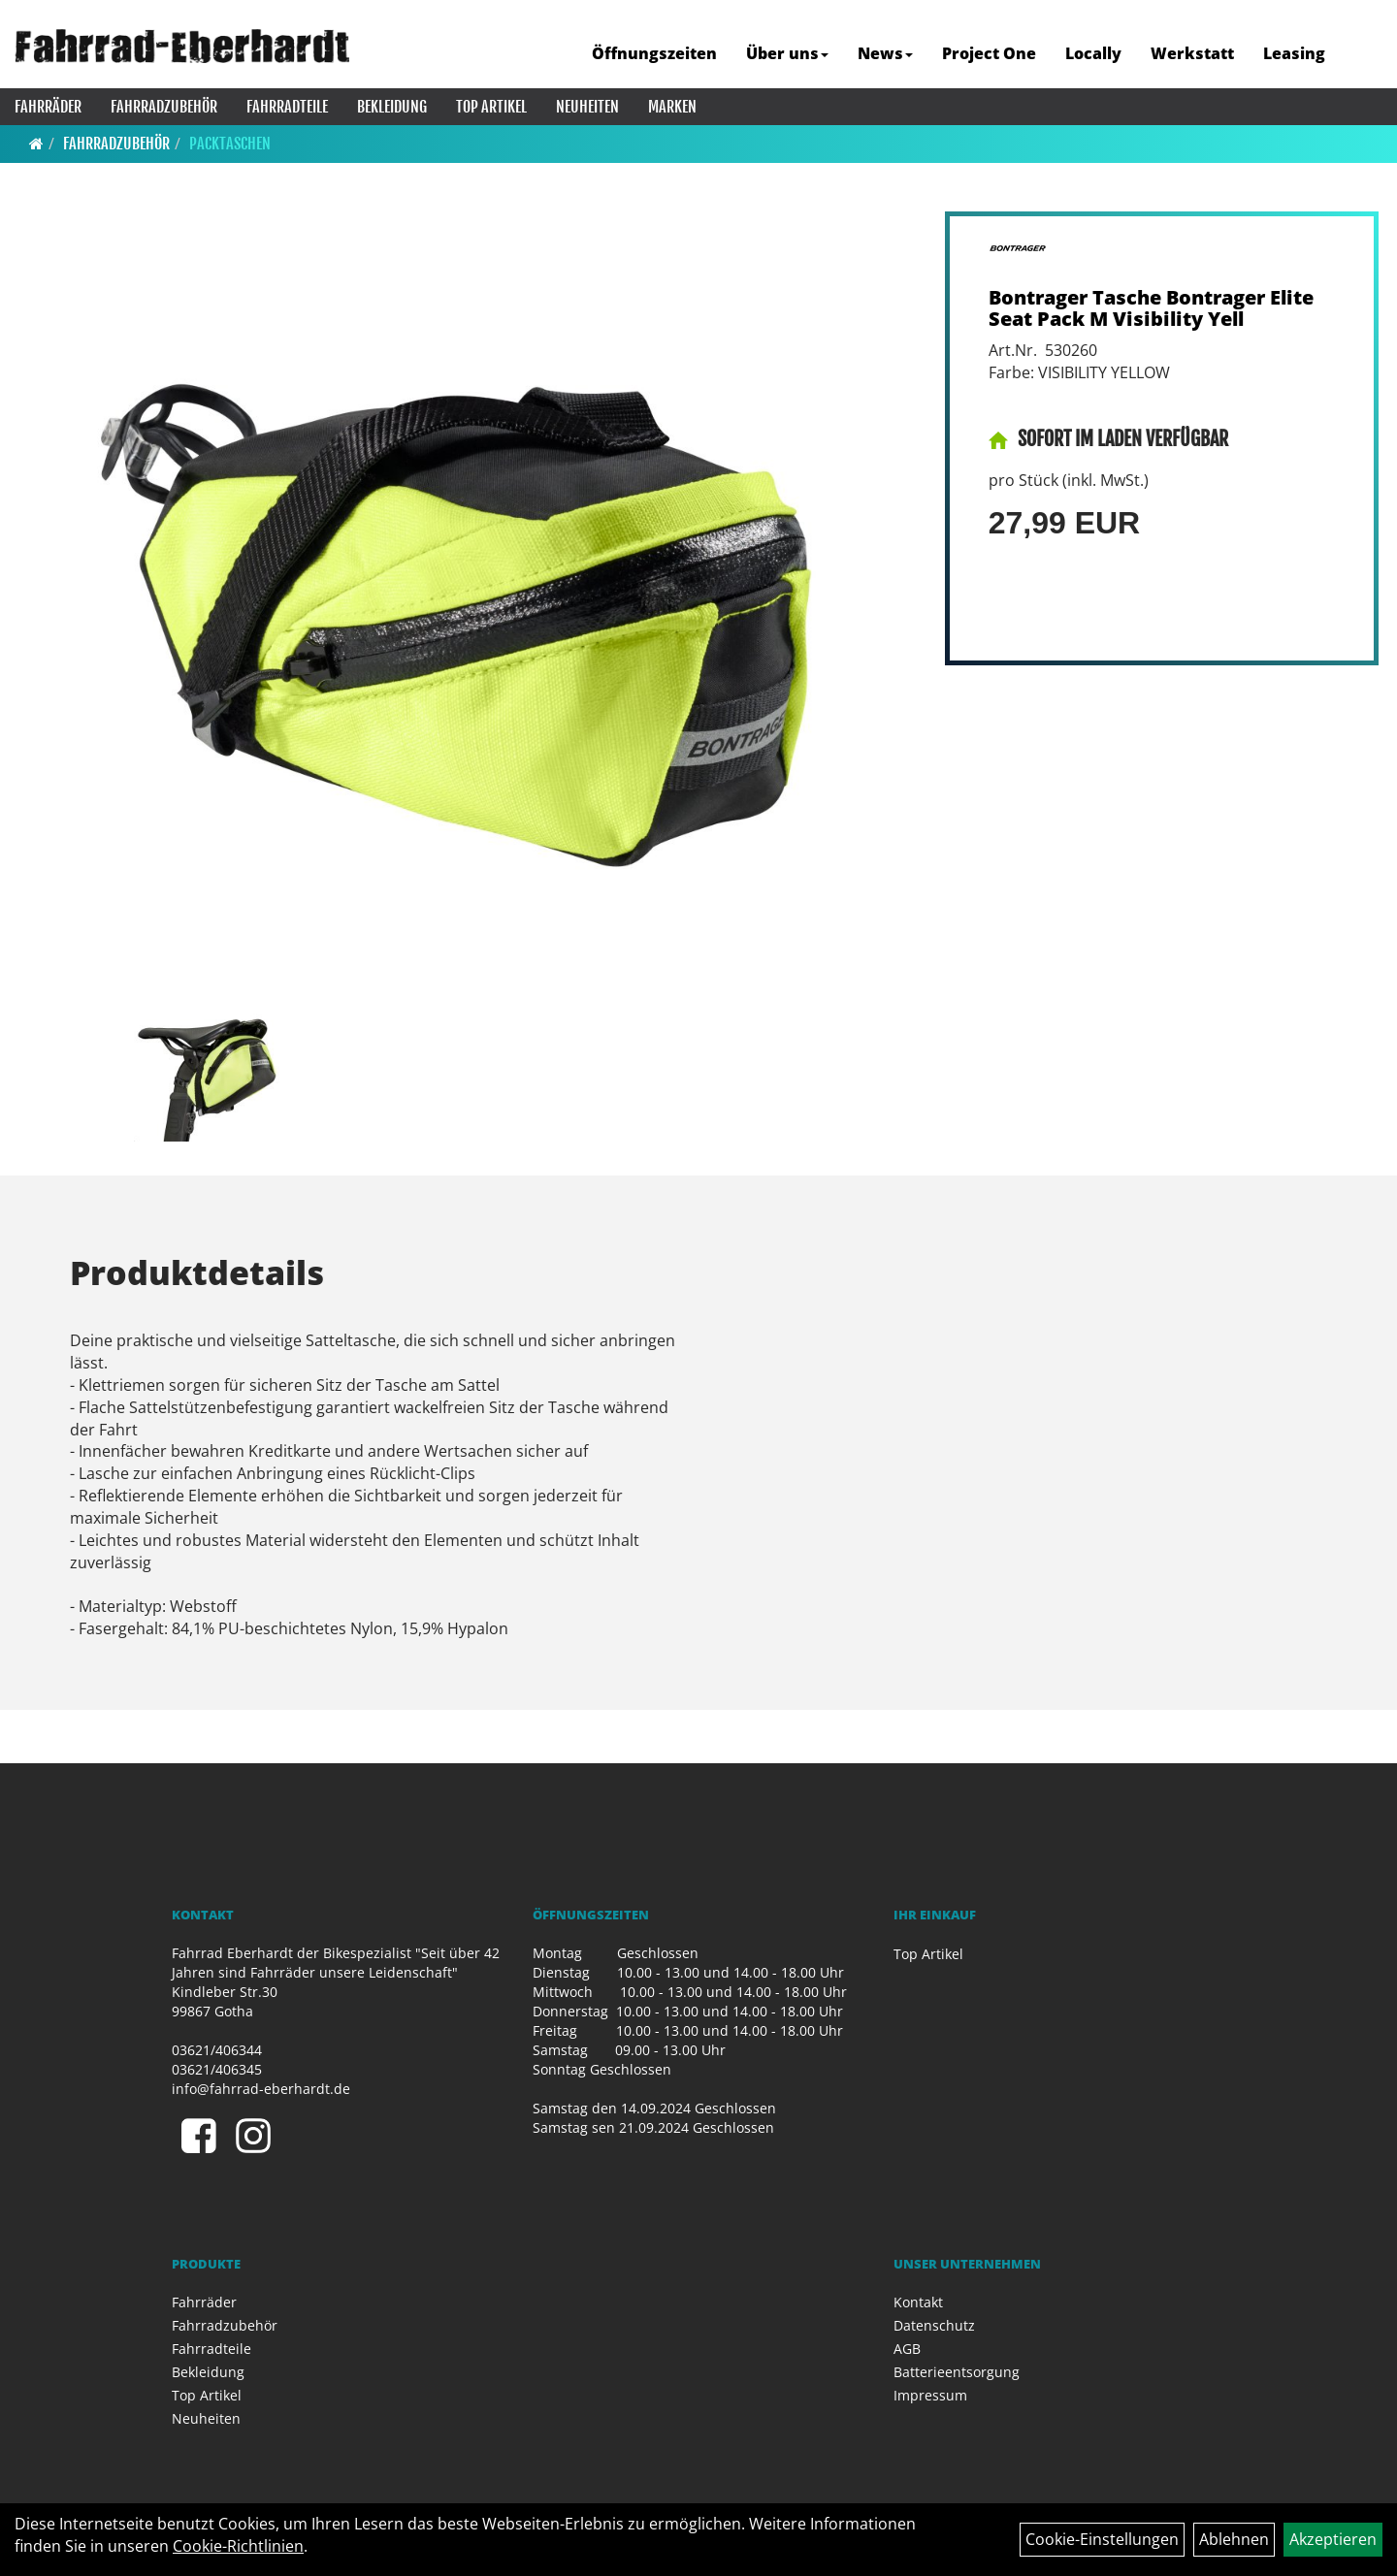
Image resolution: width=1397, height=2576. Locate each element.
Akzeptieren (1333, 2539)
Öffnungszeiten (654, 53)
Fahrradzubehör (164, 106)
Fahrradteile (287, 106)
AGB (907, 2348)
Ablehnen (1234, 2539)
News (885, 53)
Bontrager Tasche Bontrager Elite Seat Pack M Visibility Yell (1151, 308)
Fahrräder (48, 106)
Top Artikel (491, 106)
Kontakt (918, 2302)
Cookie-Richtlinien (238, 2546)
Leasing (1294, 53)
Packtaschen (230, 143)
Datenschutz (934, 2325)
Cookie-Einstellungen (1102, 2539)
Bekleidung (392, 106)
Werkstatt (1192, 53)
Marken (672, 106)
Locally (1093, 53)
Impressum (930, 2395)
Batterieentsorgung (956, 2372)
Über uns (787, 53)
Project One (989, 53)
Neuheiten (587, 106)
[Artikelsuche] (1361, 55)
